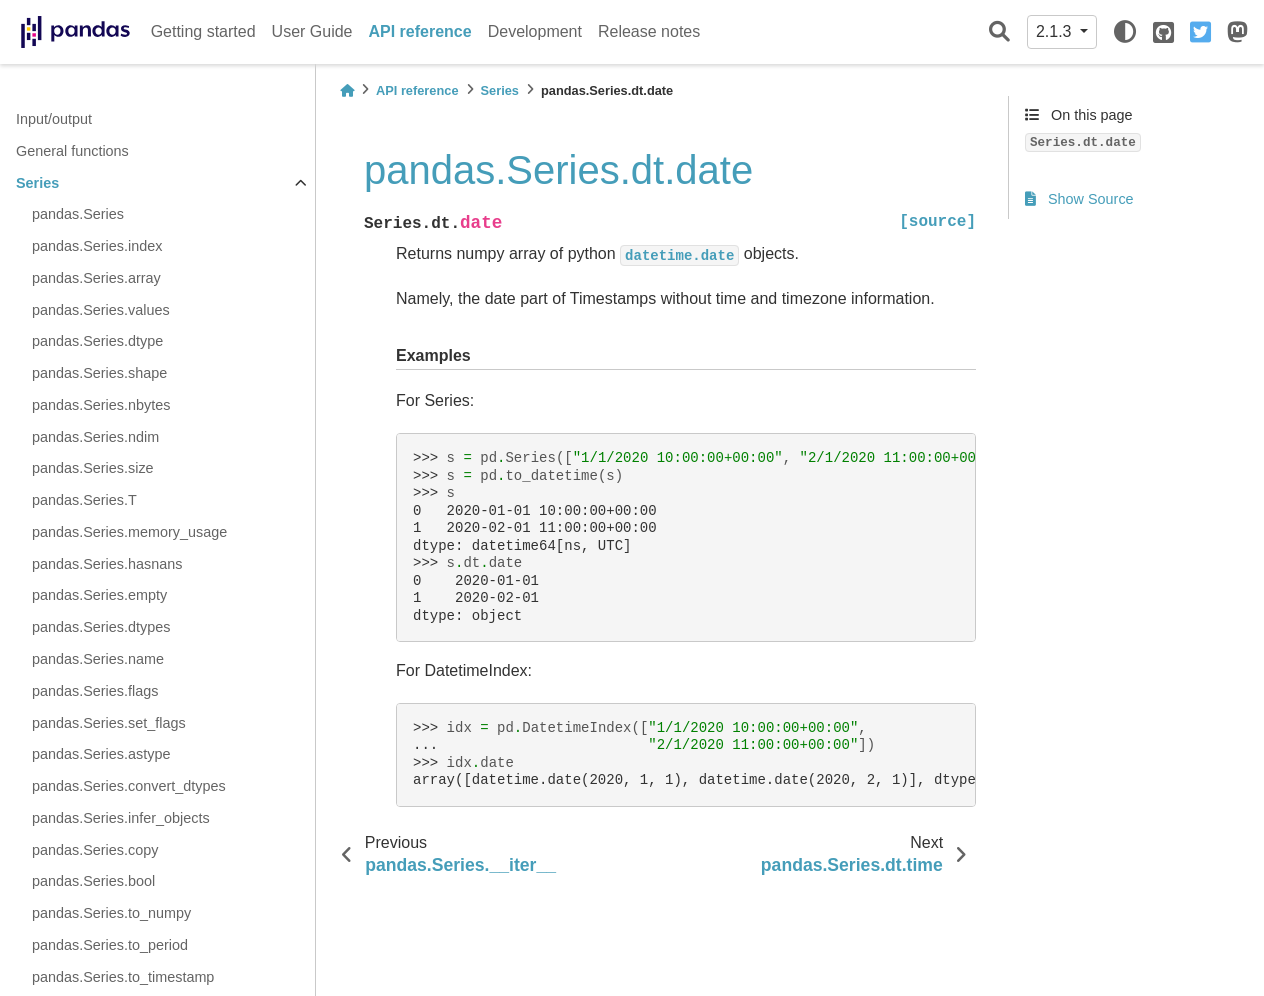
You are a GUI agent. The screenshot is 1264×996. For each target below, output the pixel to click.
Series (37, 183)
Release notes (649, 31)
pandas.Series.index (97, 246)
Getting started (203, 31)
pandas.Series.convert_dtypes (129, 786)
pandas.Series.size (93, 468)
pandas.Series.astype (101, 754)
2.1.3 (1056, 31)
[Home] (347, 90)
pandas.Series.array (96, 278)
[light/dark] (1125, 32)
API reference (420, 31)
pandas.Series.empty (99, 595)
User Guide (312, 31)
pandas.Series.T (84, 500)
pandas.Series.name (98, 659)
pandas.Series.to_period (110, 945)
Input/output (54, 119)
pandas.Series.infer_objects (121, 818)
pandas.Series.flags (95, 691)
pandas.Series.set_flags (109, 723)
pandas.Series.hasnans (107, 564)
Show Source (1079, 199)
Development (535, 31)
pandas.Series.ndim (95, 437)
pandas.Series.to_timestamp (123, 977)
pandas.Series (78, 214)
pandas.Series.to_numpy (111, 913)
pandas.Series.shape (99, 373)
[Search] (999, 32)
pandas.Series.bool (93, 881)
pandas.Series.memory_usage (129, 532)
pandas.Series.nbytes (101, 405)
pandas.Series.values (101, 310)
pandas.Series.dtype (97, 341)
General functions (72, 151)
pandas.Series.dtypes (101, 627)
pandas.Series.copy (95, 850)
